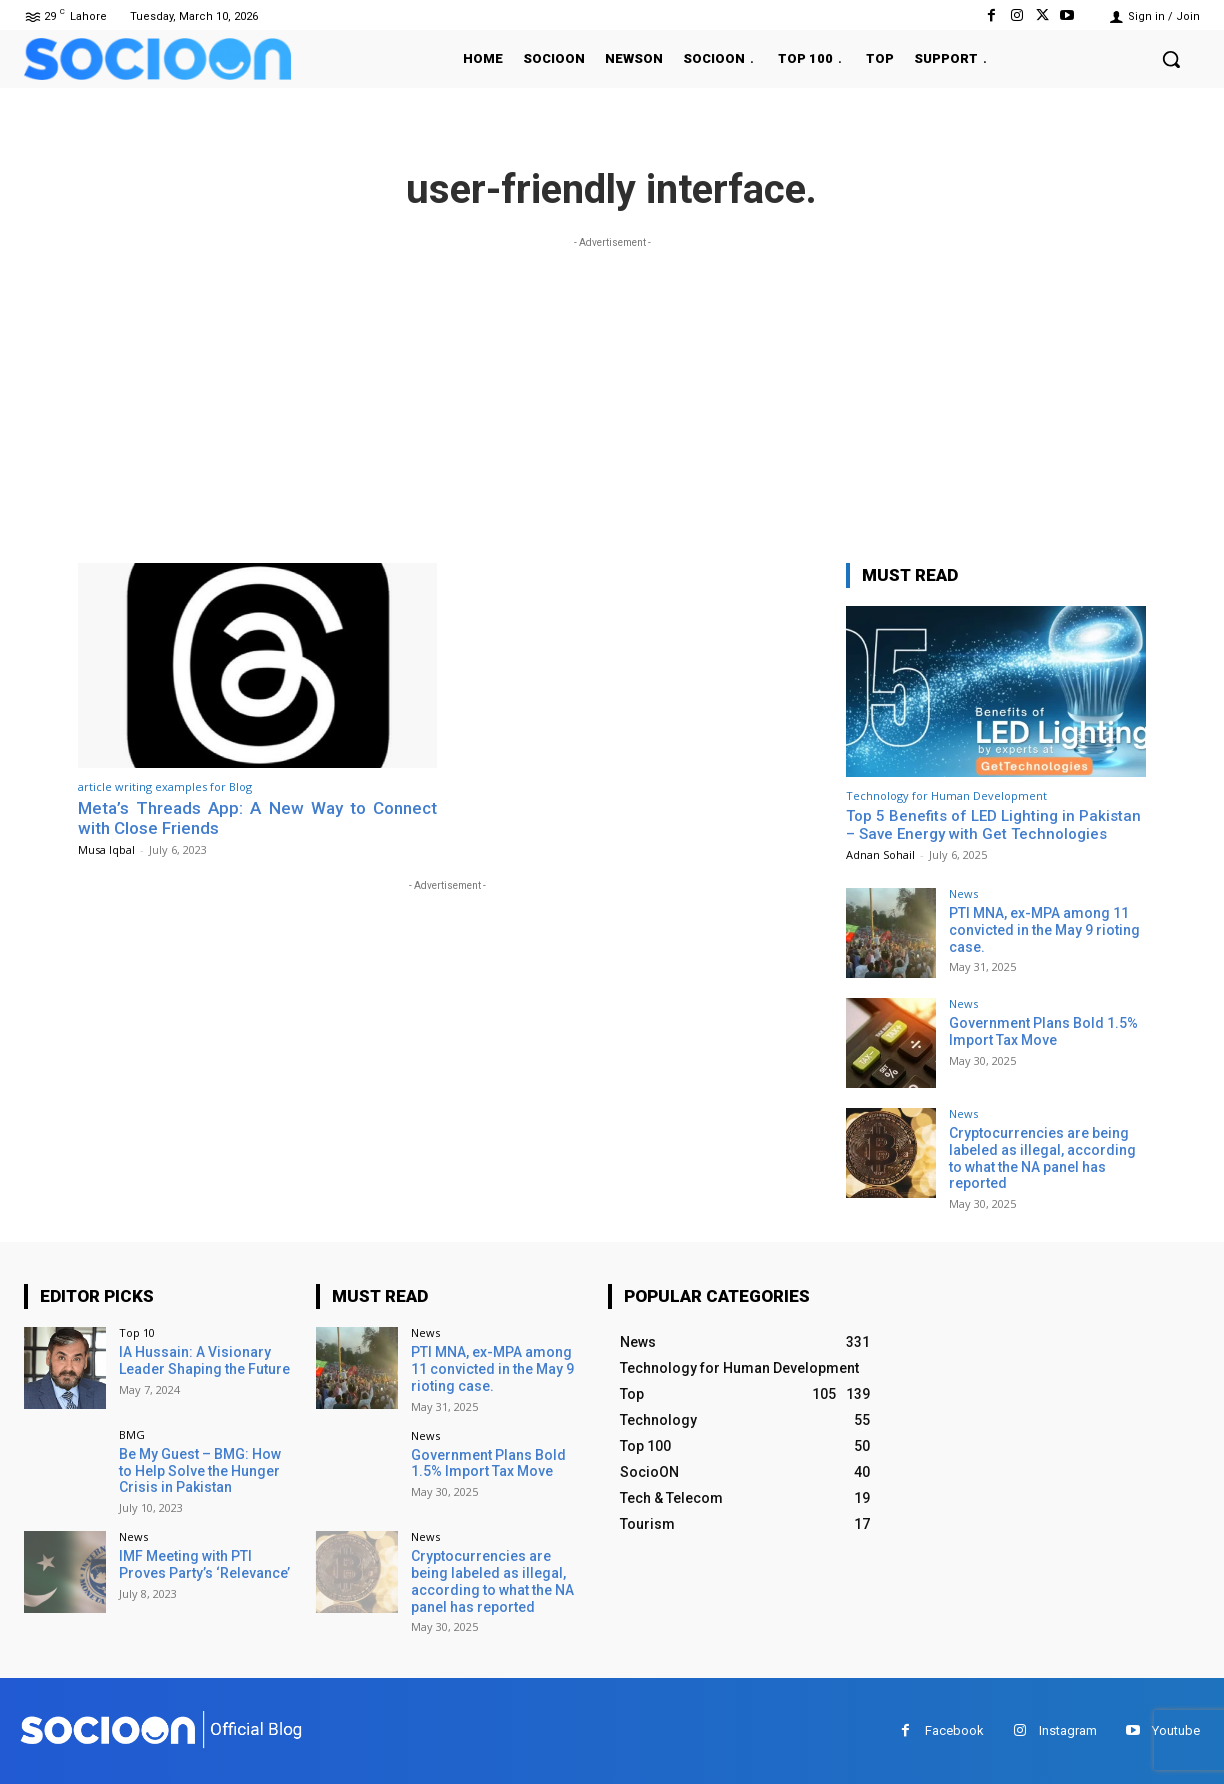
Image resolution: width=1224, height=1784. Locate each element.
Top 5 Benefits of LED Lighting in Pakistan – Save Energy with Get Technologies (993, 825)
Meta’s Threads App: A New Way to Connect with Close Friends (257, 818)
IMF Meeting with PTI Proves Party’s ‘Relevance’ (204, 1564)
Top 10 (137, 1332)
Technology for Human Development (946, 795)
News (963, 893)
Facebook (954, 1730)
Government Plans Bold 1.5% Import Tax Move (1043, 1031)
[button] (1171, 59)
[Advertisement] (612, 393)
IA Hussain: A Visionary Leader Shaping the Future (204, 1360)
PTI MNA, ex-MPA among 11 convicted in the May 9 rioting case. (1044, 930)
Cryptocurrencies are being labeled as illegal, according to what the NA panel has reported (1042, 1158)
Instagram (1068, 1730)
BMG (132, 1434)
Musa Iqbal (106, 849)
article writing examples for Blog (165, 786)
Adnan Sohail (880, 854)
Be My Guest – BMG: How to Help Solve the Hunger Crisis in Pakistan (200, 1471)
